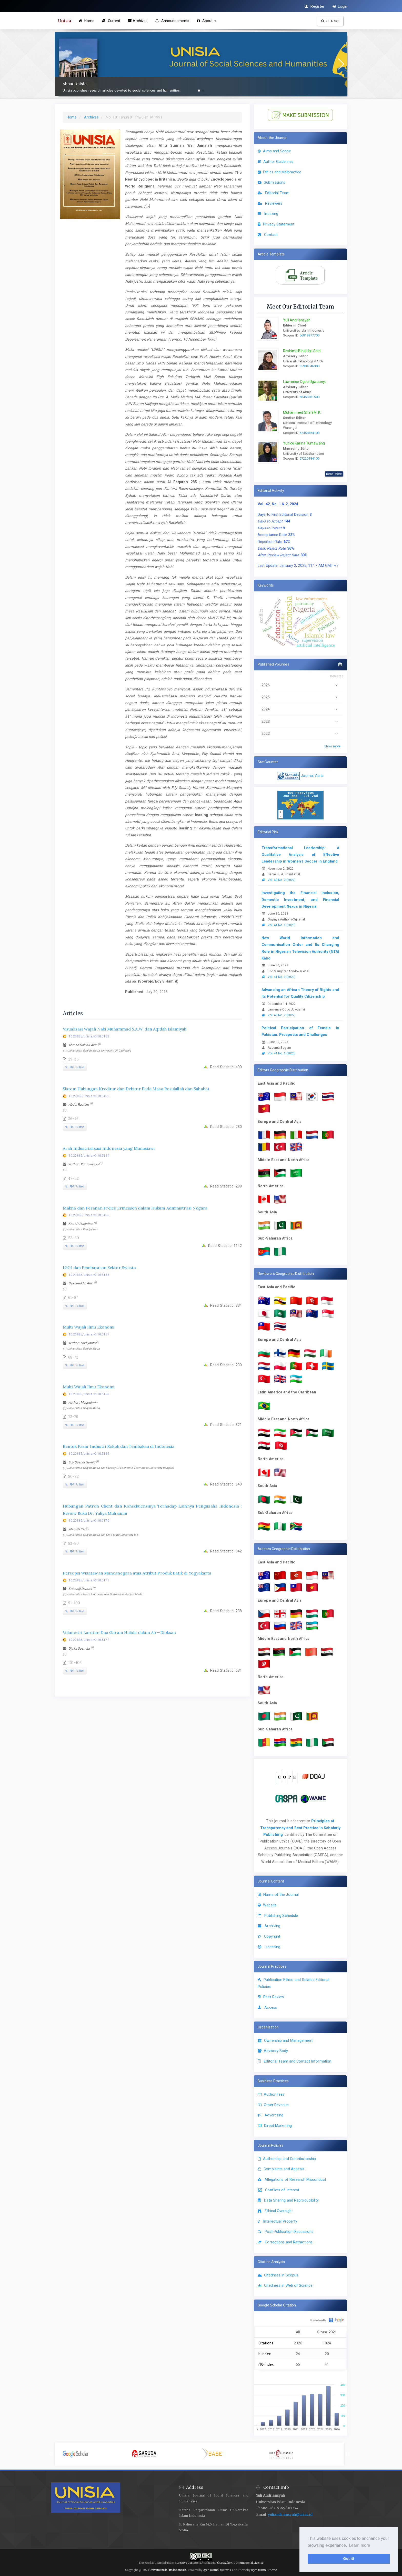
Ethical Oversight (275, 2211)
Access (267, 2007)
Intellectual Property (277, 2221)
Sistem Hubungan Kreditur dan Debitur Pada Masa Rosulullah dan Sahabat (136, 1088)
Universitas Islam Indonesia (167, 2570)
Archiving (269, 1926)
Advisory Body (273, 2051)
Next (347, 2454)
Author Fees (271, 2094)
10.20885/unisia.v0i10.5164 (89, 1155)
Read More (334, 474)
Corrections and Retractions (285, 2242)
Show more (332, 746)
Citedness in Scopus (278, 2275)
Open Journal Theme (264, 2570)
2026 (300, 685)
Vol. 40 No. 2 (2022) (279, 880)
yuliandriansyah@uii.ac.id (290, 2514)
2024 (300, 709)
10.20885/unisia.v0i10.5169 (89, 1453)
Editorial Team (273, 193)
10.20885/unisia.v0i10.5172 (89, 1640)
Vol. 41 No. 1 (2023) (279, 925)
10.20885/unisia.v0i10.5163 (89, 1096)
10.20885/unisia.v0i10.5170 (89, 1520)
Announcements (174, 21)
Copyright (269, 1936)
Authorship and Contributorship (287, 2159)
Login (340, 6)
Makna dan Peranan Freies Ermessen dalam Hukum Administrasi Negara (135, 1208)
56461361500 (309, 397)
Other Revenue (273, 2105)
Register (314, 6)
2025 (300, 697)
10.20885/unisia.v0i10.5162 (89, 1036)
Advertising (270, 2115)
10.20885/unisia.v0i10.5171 (89, 1580)
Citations (265, 2343)
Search (330, 21)
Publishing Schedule (278, 1916)
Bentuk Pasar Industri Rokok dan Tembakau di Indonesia (118, 1446)
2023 (300, 721)
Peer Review (271, 1997)
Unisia (66, 20)
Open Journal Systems (217, 2570)
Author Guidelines (275, 162)
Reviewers (270, 203)
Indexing (268, 214)
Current (113, 21)
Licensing (269, 1947)
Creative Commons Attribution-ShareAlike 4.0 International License (220, 2562)
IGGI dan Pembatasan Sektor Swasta (99, 1267)
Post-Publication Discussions (285, 2232)
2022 (300, 733)
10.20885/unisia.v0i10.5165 (89, 1215)
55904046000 (309, 366)
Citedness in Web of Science (285, 2285)
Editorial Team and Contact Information (294, 2061)
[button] (199, 91)
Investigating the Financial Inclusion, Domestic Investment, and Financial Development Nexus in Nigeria (300, 899)
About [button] (208, 21)
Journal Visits (312, 776)
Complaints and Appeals (281, 2169)
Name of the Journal (278, 1895)
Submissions (271, 182)
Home (88, 21)
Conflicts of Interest (278, 2190)
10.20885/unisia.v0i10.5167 (89, 1334)
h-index (264, 2354)
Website (267, 1905)
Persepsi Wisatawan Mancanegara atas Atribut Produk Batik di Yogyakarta (137, 1573)
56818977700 (309, 335)
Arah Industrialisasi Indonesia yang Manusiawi (109, 1148)
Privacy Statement (276, 224)
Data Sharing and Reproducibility (288, 2200)
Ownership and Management (285, 2040)
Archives (139, 21)
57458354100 (309, 433)
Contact (268, 235)
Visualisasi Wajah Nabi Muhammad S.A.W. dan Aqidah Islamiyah (124, 1029)
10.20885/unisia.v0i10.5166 (89, 1275)
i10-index (266, 2364)
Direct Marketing (275, 2126)
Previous (51, 2454)
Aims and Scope (274, 151)
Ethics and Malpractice (279, 172)
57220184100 (309, 458)
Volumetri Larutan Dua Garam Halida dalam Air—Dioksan (119, 1632)
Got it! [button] (348, 2559)
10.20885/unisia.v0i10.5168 (89, 1394)
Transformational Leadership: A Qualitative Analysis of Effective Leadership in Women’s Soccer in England (300, 855)
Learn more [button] (359, 2545)
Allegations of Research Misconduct (292, 2179)
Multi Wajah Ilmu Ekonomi (88, 1327)
